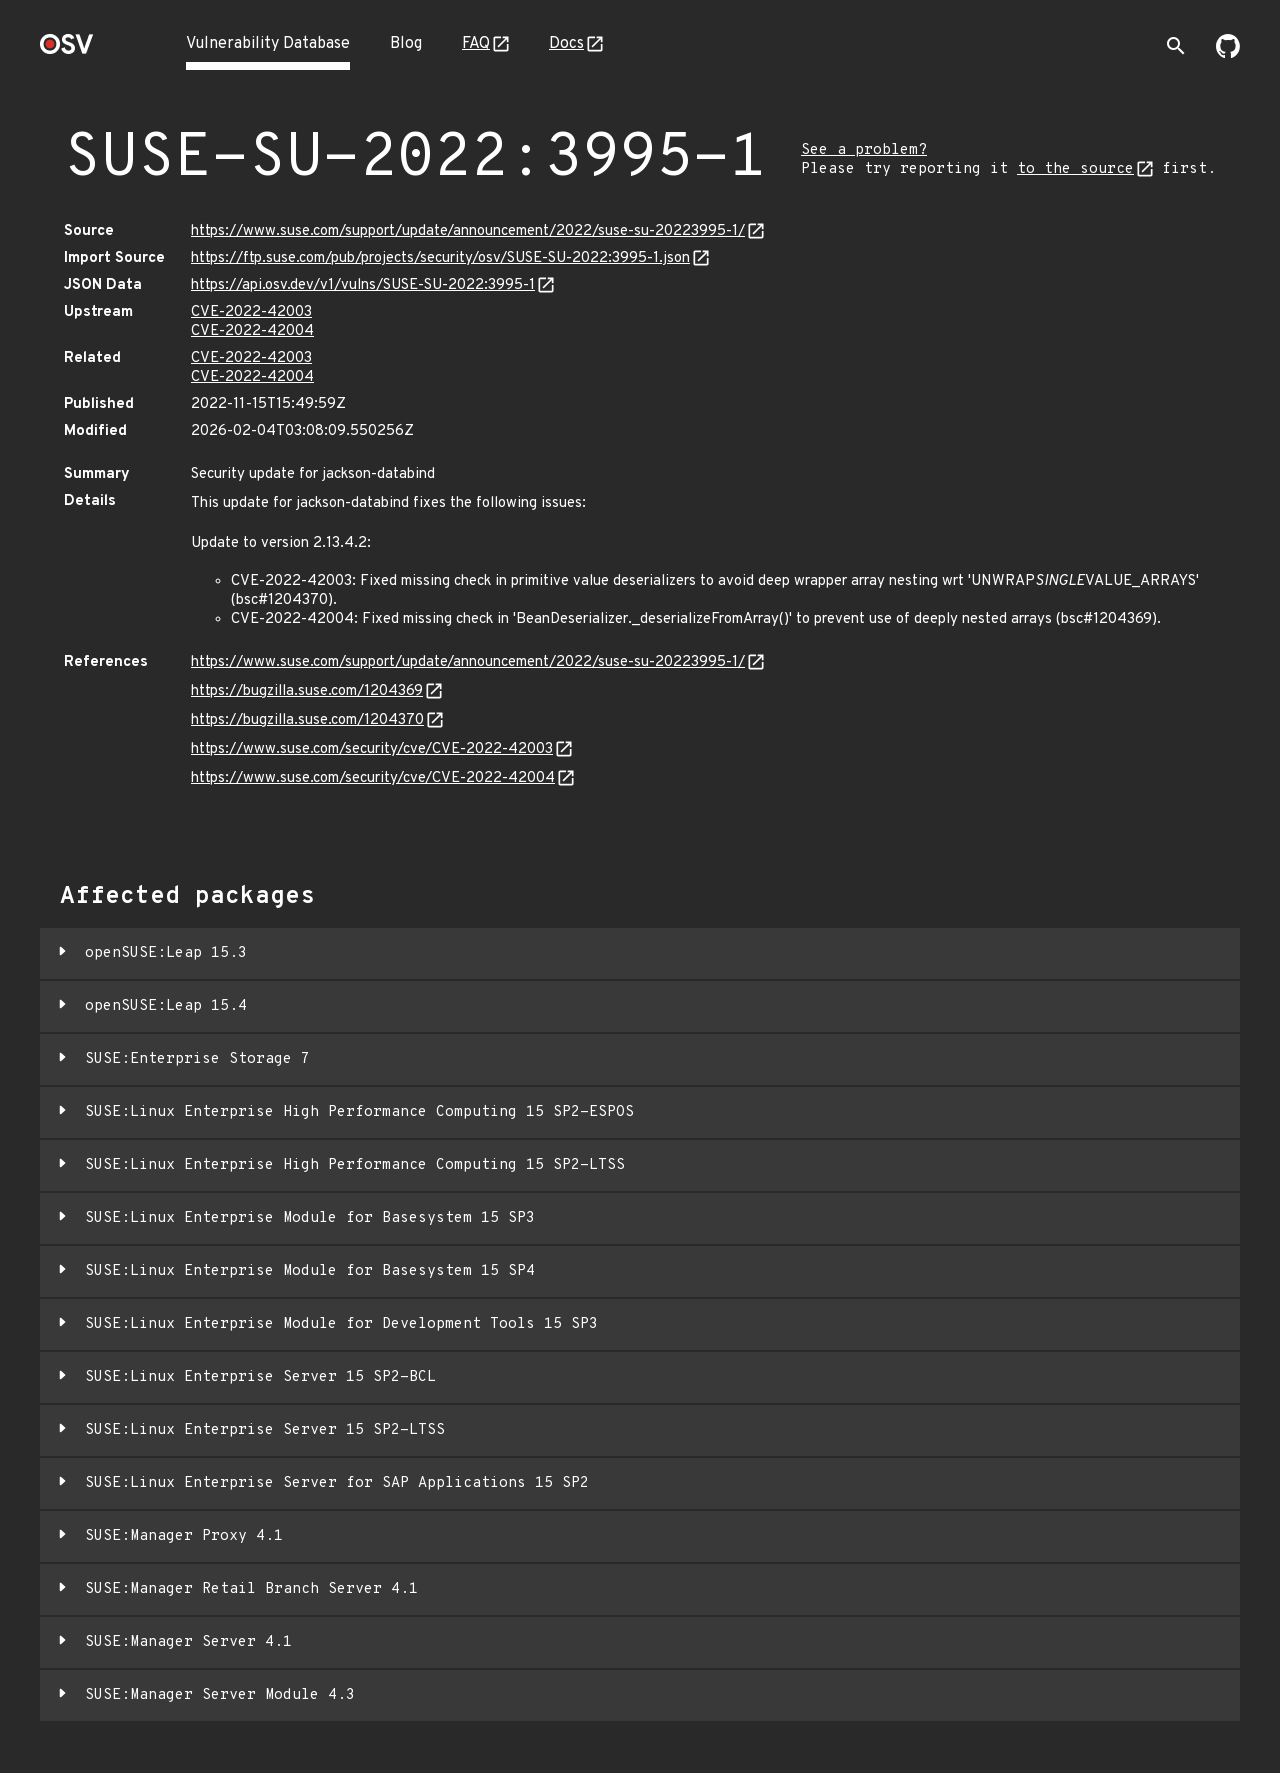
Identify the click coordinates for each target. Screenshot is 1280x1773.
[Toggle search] (1176, 46)
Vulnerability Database (268, 44)
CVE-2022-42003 (251, 312)
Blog (406, 44)
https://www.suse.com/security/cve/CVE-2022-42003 (372, 749)
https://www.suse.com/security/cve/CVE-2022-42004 (373, 778)
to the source (1075, 169)
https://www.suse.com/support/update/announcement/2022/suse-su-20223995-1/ (468, 231)
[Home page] (67, 50)
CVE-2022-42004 (252, 331)
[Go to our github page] (1228, 54)
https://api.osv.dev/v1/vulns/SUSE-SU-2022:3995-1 (363, 285)
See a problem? (864, 150)
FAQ (476, 44)
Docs (566, 44)
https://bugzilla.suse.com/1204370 (307, 720)
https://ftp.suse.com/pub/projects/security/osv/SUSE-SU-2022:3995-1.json (440, 258)
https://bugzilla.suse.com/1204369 (307, 691)
